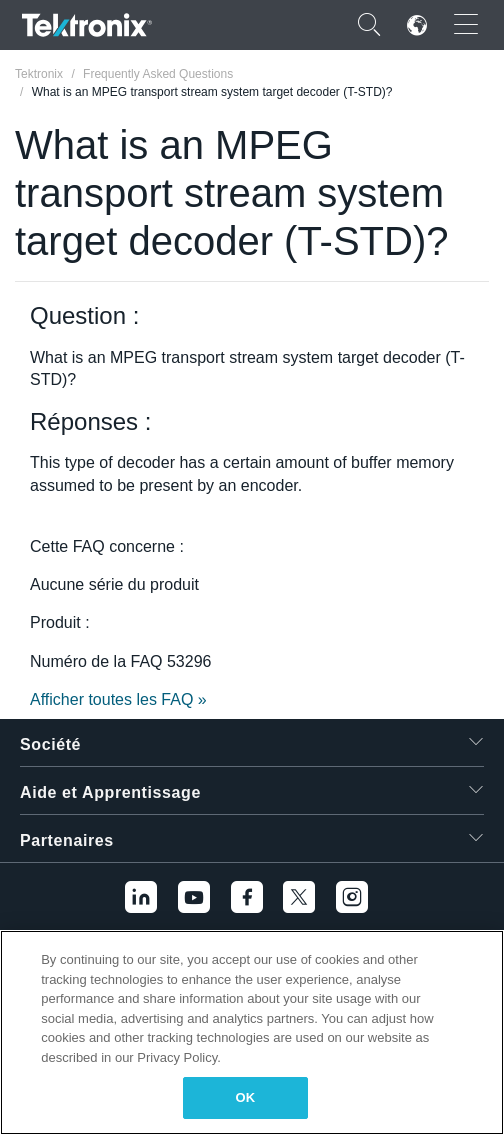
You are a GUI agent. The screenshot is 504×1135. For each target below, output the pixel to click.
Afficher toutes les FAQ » (118, 699)
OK (246, 1097)
